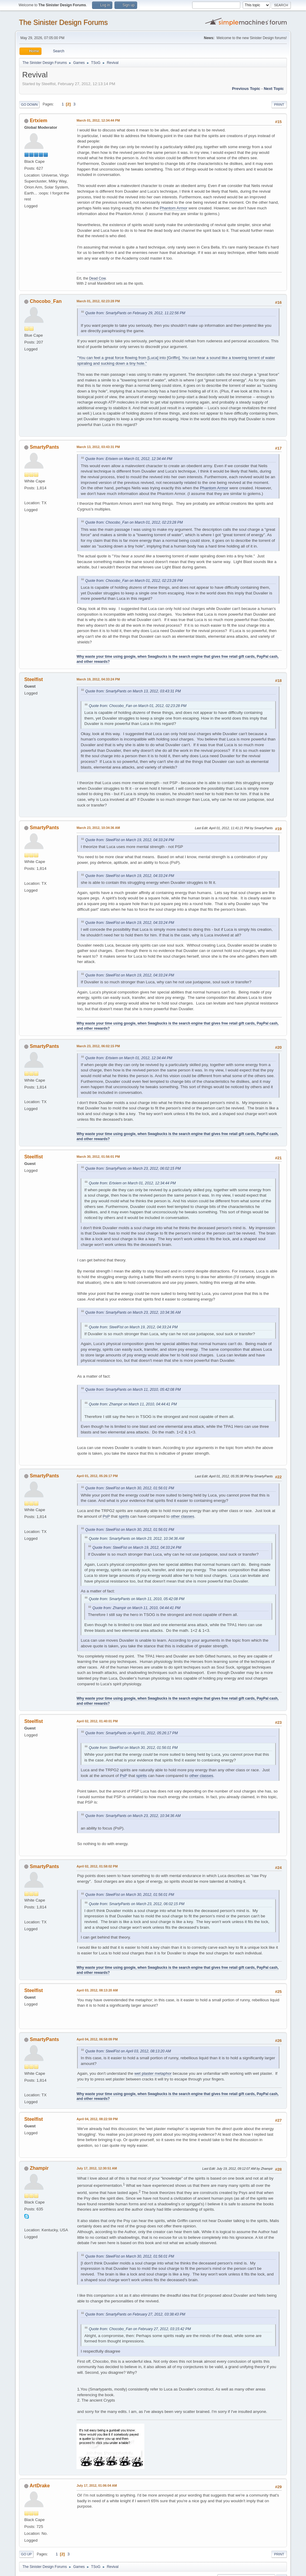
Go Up (26, 2554)
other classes (182, 1516)
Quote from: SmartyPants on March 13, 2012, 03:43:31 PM (133, 691)
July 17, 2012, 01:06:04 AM (96, 2485)
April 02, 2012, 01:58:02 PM (97, 1866)
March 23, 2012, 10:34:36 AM (98, 827)
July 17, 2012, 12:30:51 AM (96, 2168)
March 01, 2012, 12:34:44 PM (98, 120)
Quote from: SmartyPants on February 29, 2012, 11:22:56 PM (135, 313)
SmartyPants (44, 447)
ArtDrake (40, 2485)
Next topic (274, 88)
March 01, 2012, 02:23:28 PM (98, 301)
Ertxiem (39, 120)
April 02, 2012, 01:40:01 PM (97, 1721)
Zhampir (39, 2168)
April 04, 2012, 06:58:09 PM (97, 2039)
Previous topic (246, 88)
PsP (106, 1516)
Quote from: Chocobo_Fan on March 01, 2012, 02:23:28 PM (134, 522)
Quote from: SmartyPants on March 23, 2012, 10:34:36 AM (132, 1312)
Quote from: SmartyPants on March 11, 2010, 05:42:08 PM (133, 1389)
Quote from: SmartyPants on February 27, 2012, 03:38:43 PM (135, 2314)
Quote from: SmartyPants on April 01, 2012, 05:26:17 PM (131, 1733)
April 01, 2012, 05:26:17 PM (97, 1476)
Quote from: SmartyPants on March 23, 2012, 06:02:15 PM (133, 1168)
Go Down (29, 104)
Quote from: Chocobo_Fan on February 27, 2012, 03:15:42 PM (140, 2329)
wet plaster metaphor (153, 2073)
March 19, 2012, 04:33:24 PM (98, 679)
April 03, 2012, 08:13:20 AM (97, 1990)
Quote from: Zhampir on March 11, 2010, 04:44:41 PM (133, 1404)
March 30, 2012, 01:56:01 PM (98, 1156)
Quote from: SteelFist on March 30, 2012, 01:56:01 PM (129, 1488)
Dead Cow (97, 278)
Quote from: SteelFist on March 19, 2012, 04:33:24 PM (129, 840)
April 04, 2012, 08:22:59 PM (97, 2119)
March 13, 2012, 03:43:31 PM (98, 447)
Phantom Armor (174, 208)
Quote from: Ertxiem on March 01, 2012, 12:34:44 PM (128, 459)
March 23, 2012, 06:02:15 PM (98, 1046)
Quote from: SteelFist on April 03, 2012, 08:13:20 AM (128, 2051)
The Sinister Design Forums (63, 22)
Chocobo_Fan (46, 301)
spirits (124, 1516)
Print (279, 104)
